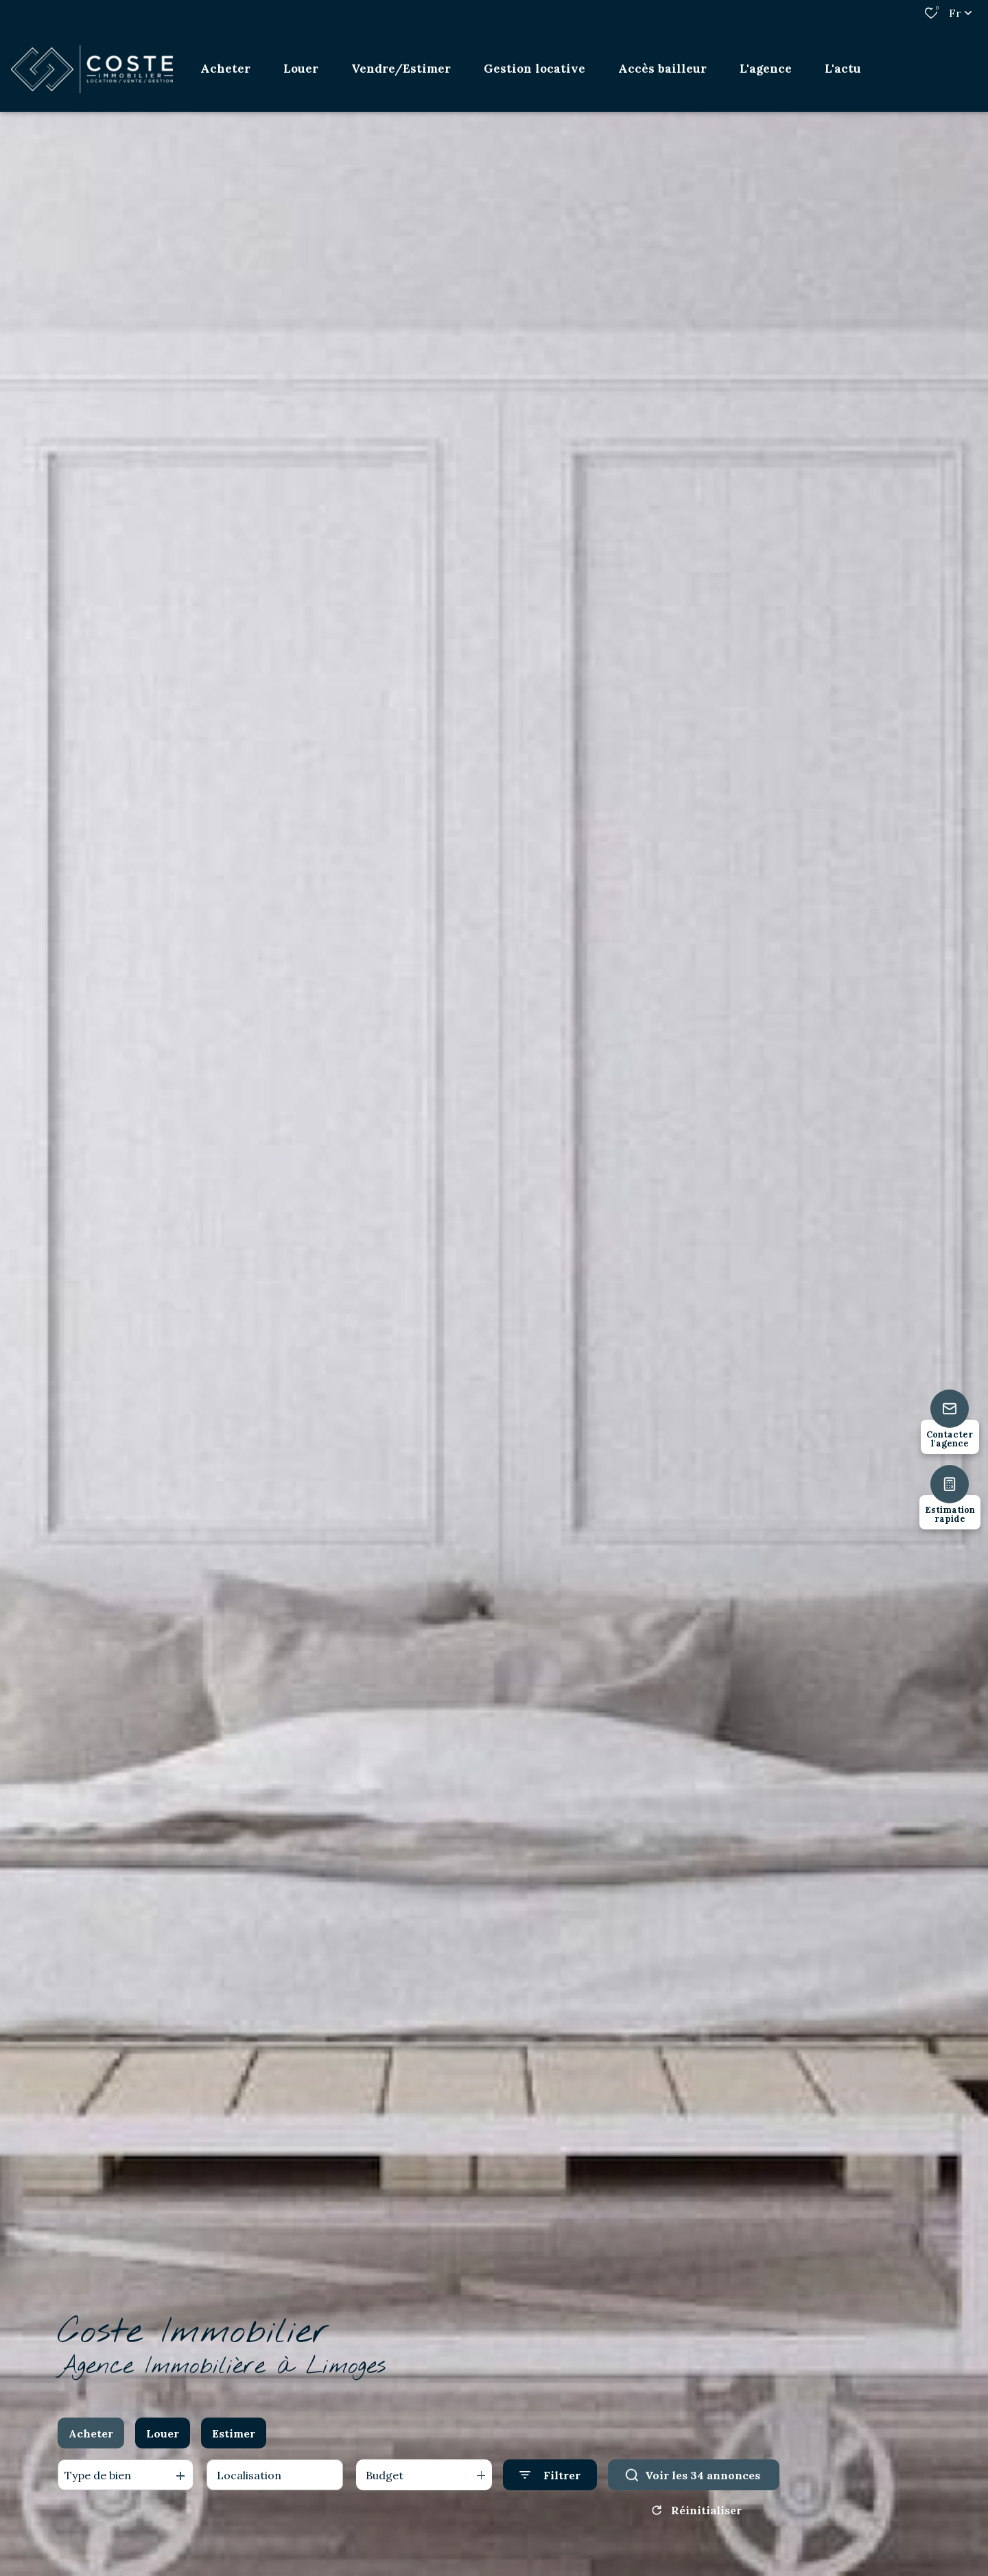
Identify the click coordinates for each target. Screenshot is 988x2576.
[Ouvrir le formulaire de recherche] (550, 2474)
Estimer (233, 2433)
